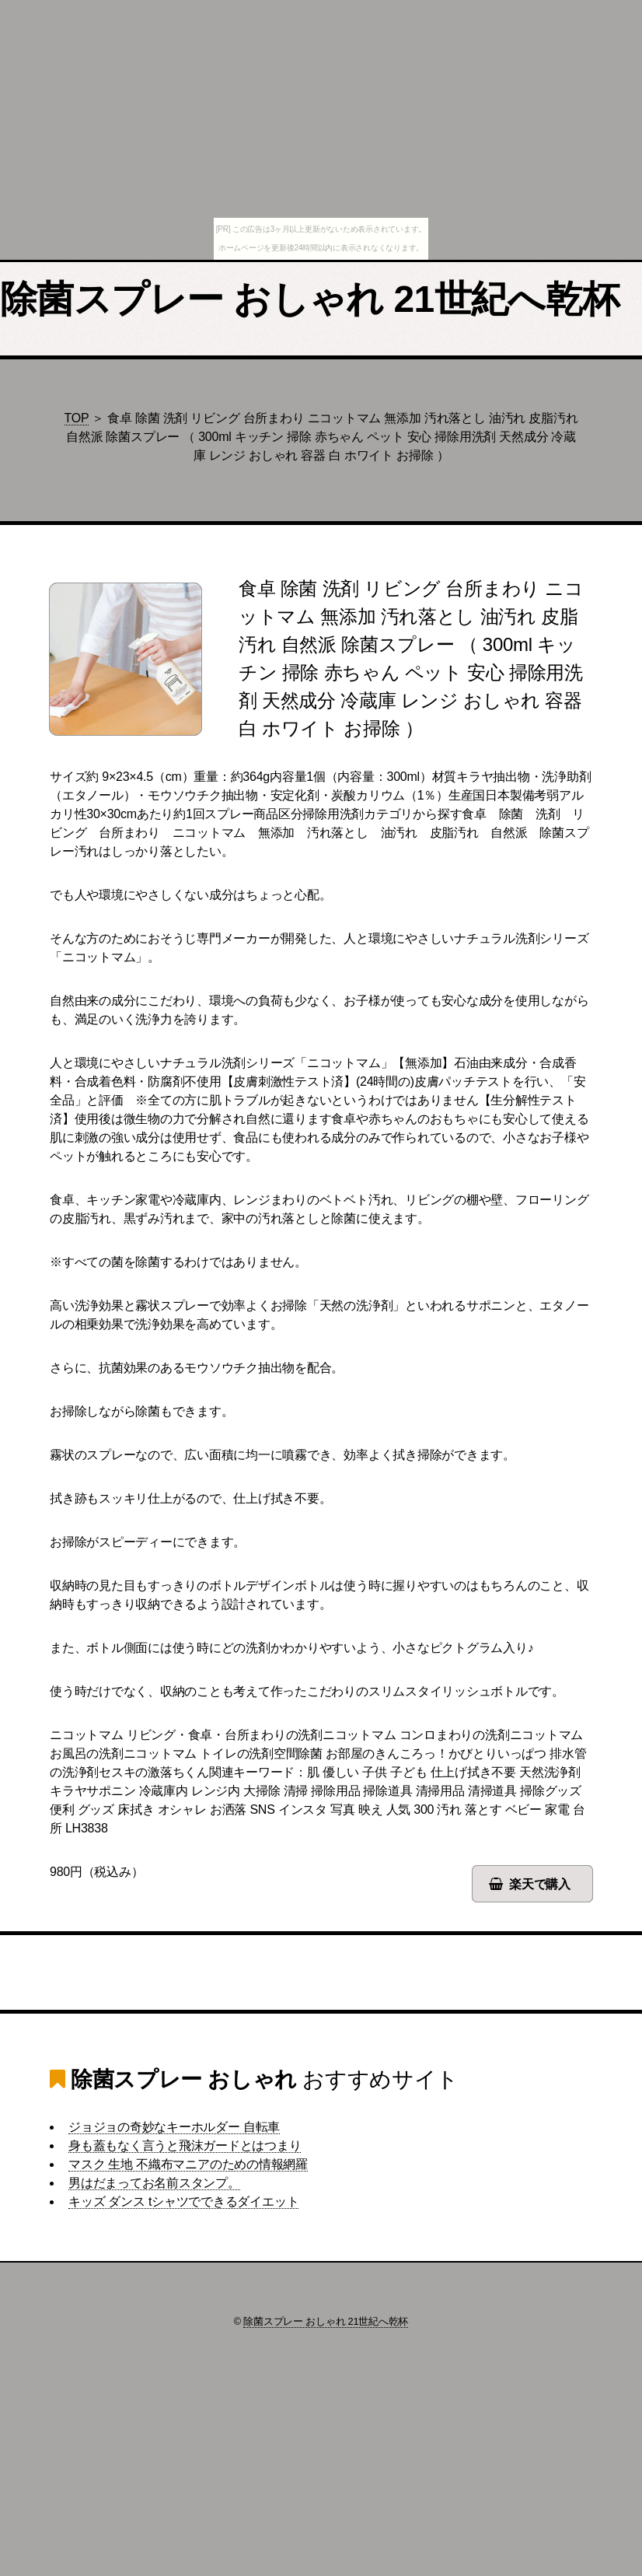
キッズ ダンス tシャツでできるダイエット (183, 2201)
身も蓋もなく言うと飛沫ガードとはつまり (184, 2145)
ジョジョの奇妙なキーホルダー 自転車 (174, 2126)
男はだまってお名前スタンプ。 (154, 2182)
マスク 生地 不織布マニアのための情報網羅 (188, 2164)
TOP (77, 418)
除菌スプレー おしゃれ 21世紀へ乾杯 (309, 299)
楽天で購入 (539, 1884)
